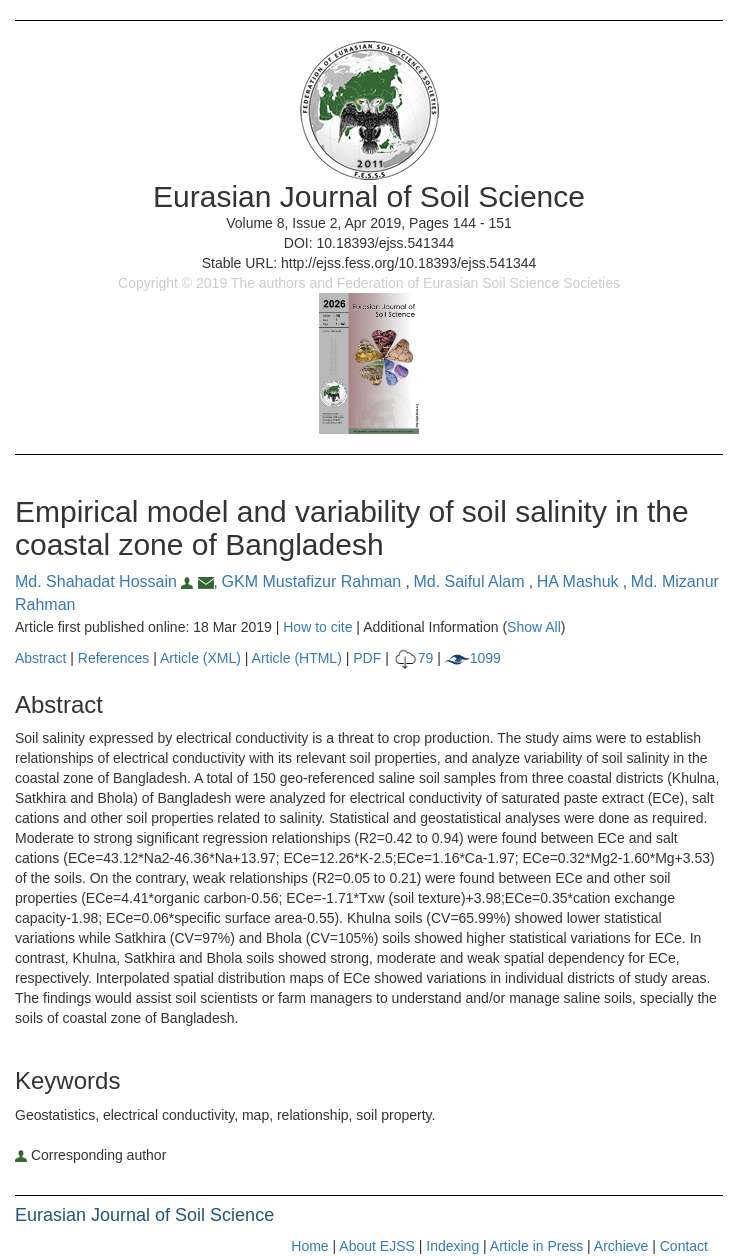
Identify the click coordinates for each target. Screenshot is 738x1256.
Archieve (621, 1246)
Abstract (40, 658)
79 (413, 658)
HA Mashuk (580, 581)
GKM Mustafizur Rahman (314, 581)
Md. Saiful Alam (471, 581)
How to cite (317, 627)
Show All (534, 627)
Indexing (452, 1246)
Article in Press (536, 1246)
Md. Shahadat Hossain (106, 581)
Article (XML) (202, 658)
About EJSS (377, 1246)
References (114, 658)
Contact (684, 1246)
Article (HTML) (297, 658)
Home (309, 1246)
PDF (367, 658)
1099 (473, 658)
